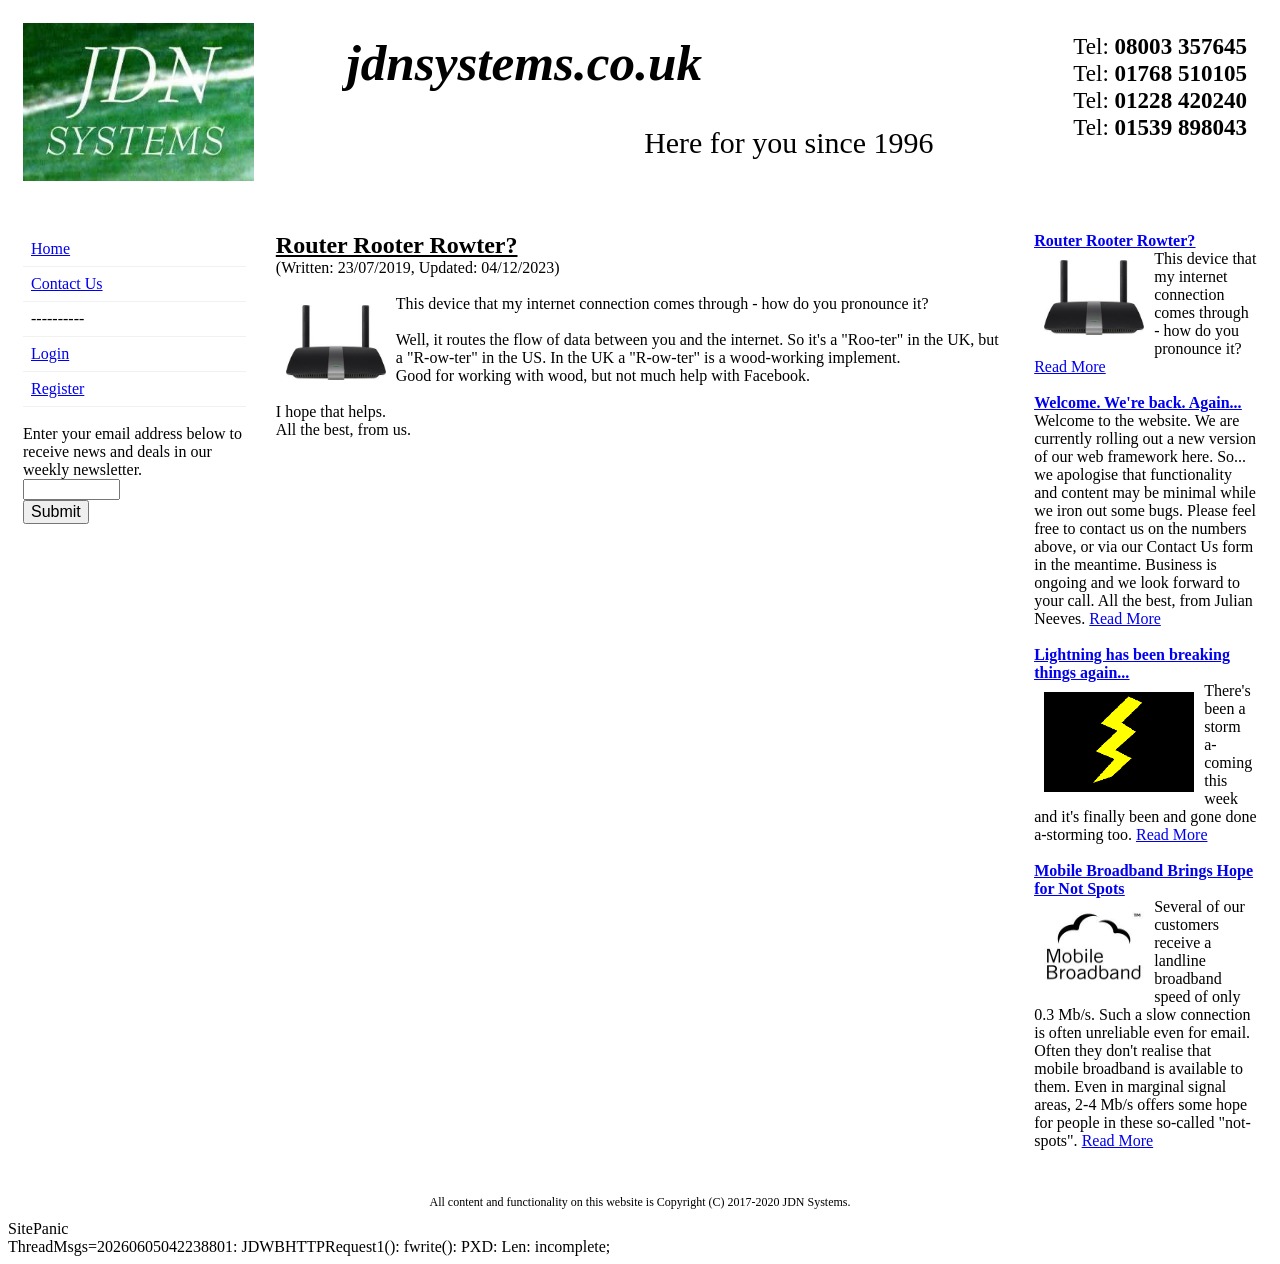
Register (57, 388)
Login (50, 353)
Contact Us (67, 283)
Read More (1070, 366)
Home (50, 248)
